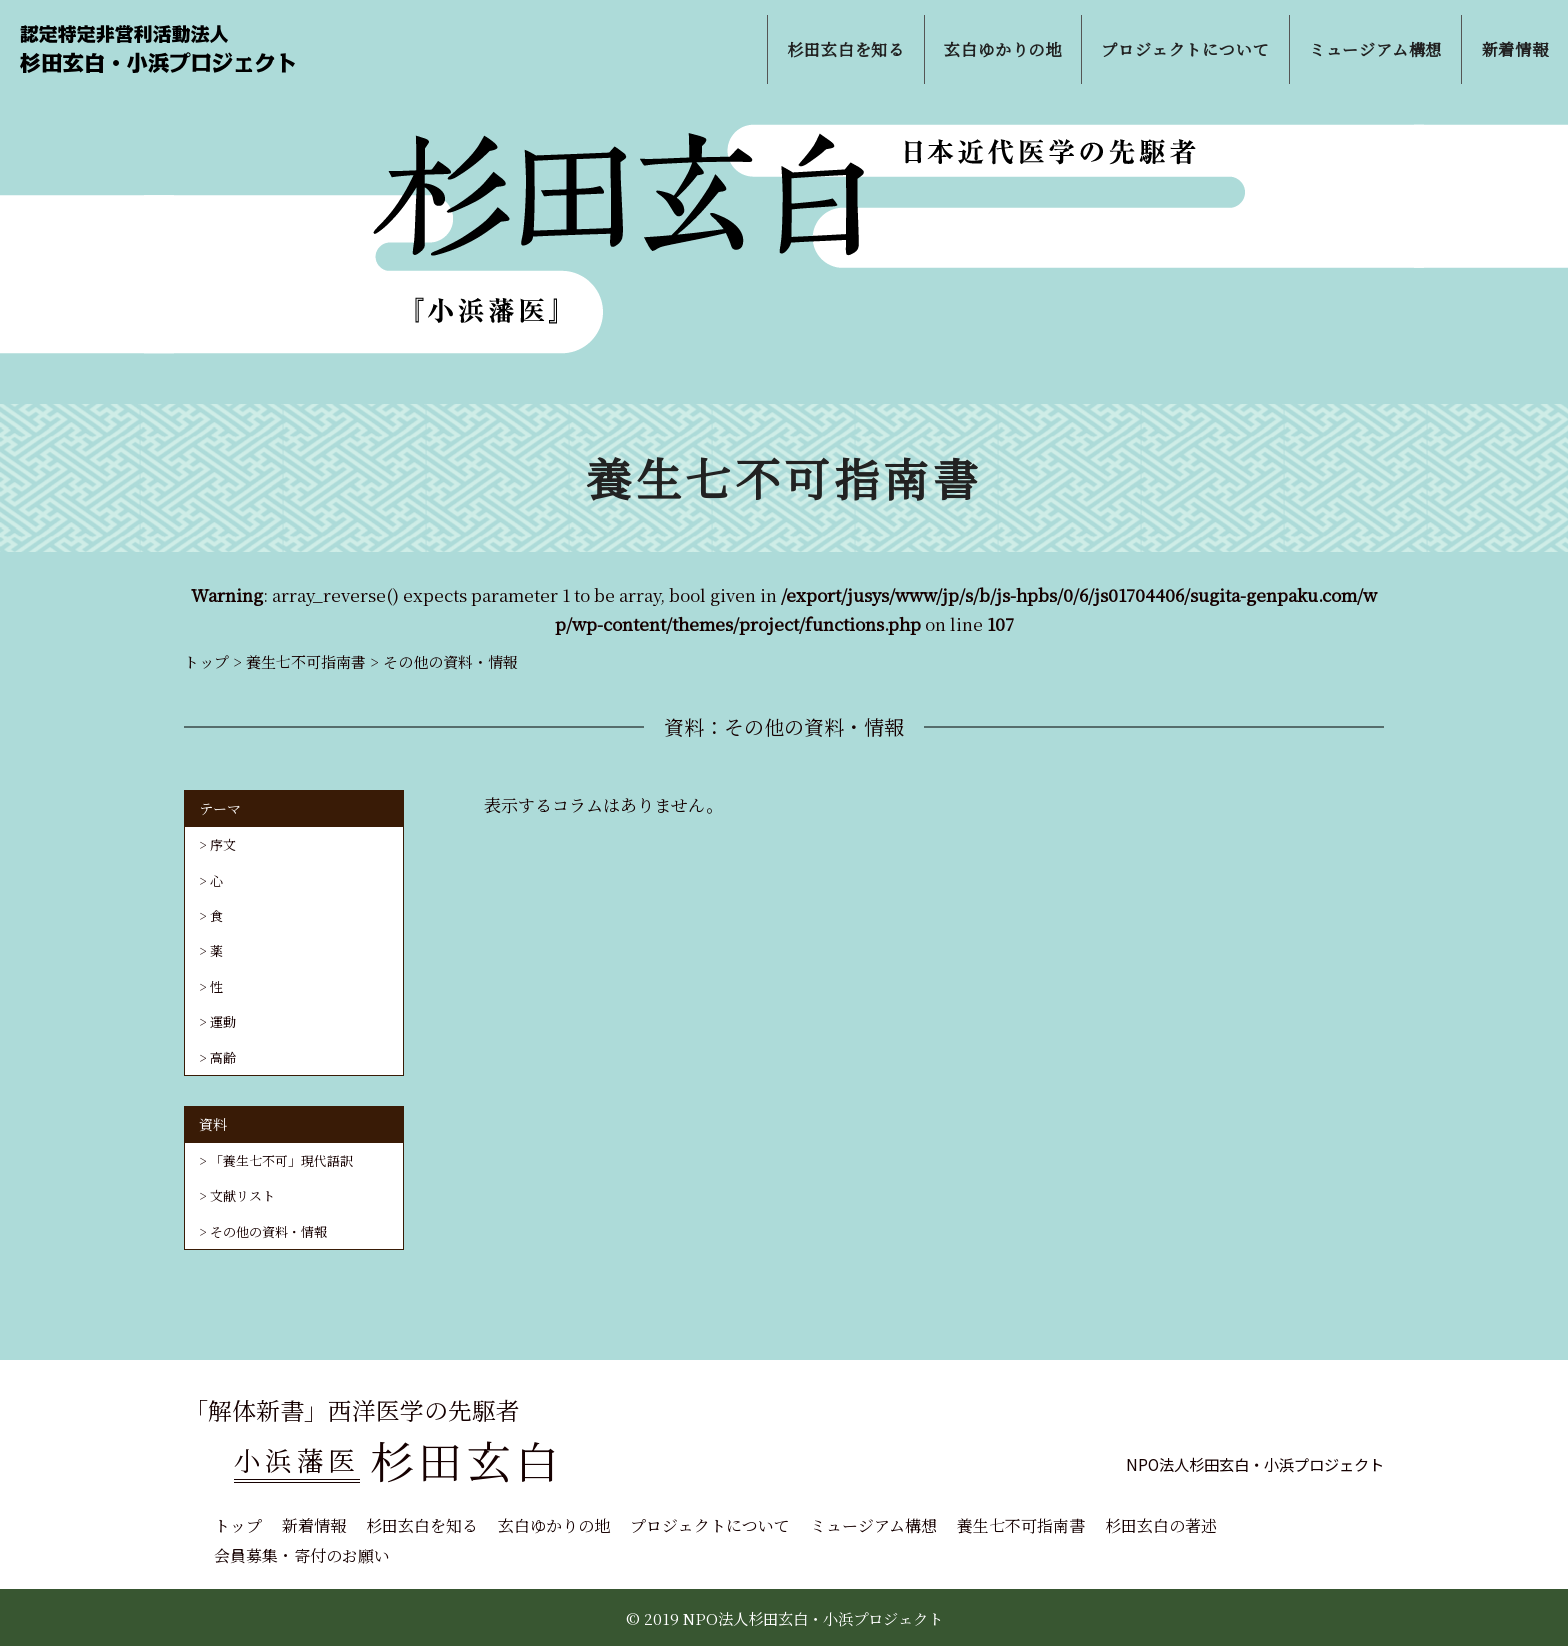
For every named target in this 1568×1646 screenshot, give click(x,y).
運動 (223, 1021)
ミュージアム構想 (873, 1525)
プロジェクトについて (710, 1525)
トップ (238, 1525)
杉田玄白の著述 (1161, 1525)
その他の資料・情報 (268, 1231)
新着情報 (314, 1525)
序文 (223, 844)
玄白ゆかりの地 (554, 1525)
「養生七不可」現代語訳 (281, 1160)
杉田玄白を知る (422, 1525)
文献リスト (242, 1195)
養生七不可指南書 (1021, 1525)
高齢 (223, 1057)
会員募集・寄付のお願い (302, 1555)
